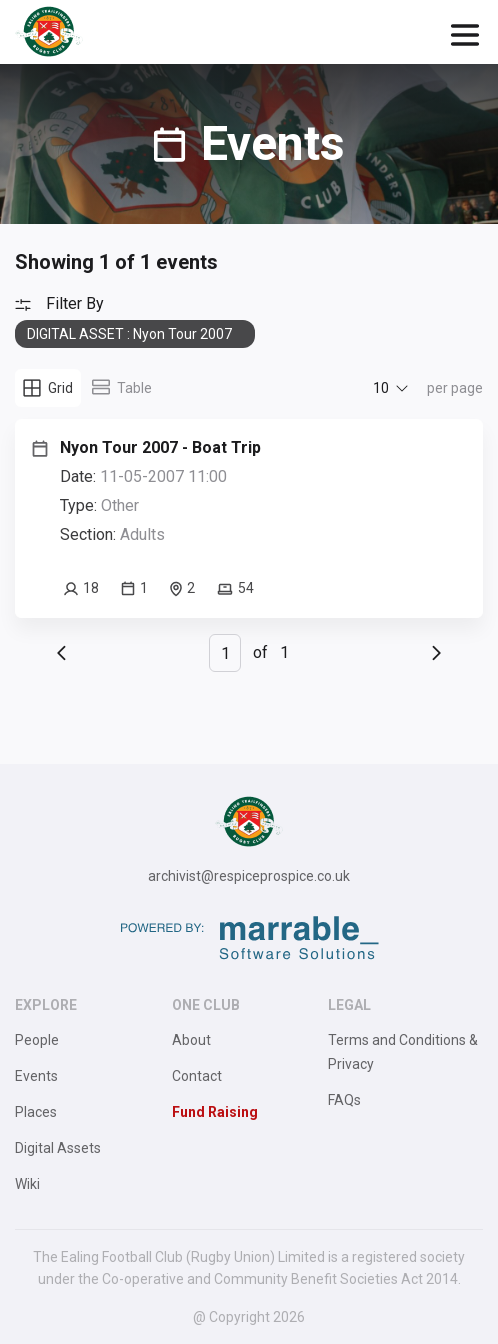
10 (381, 388)
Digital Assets (58, 1148)
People (37, 1040)
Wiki (27, 1184)
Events (36, 1076)
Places (36, 1112)
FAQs (344, 1100)
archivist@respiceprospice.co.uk (249, 876)
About (191, 1040)
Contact (197, 1076)
